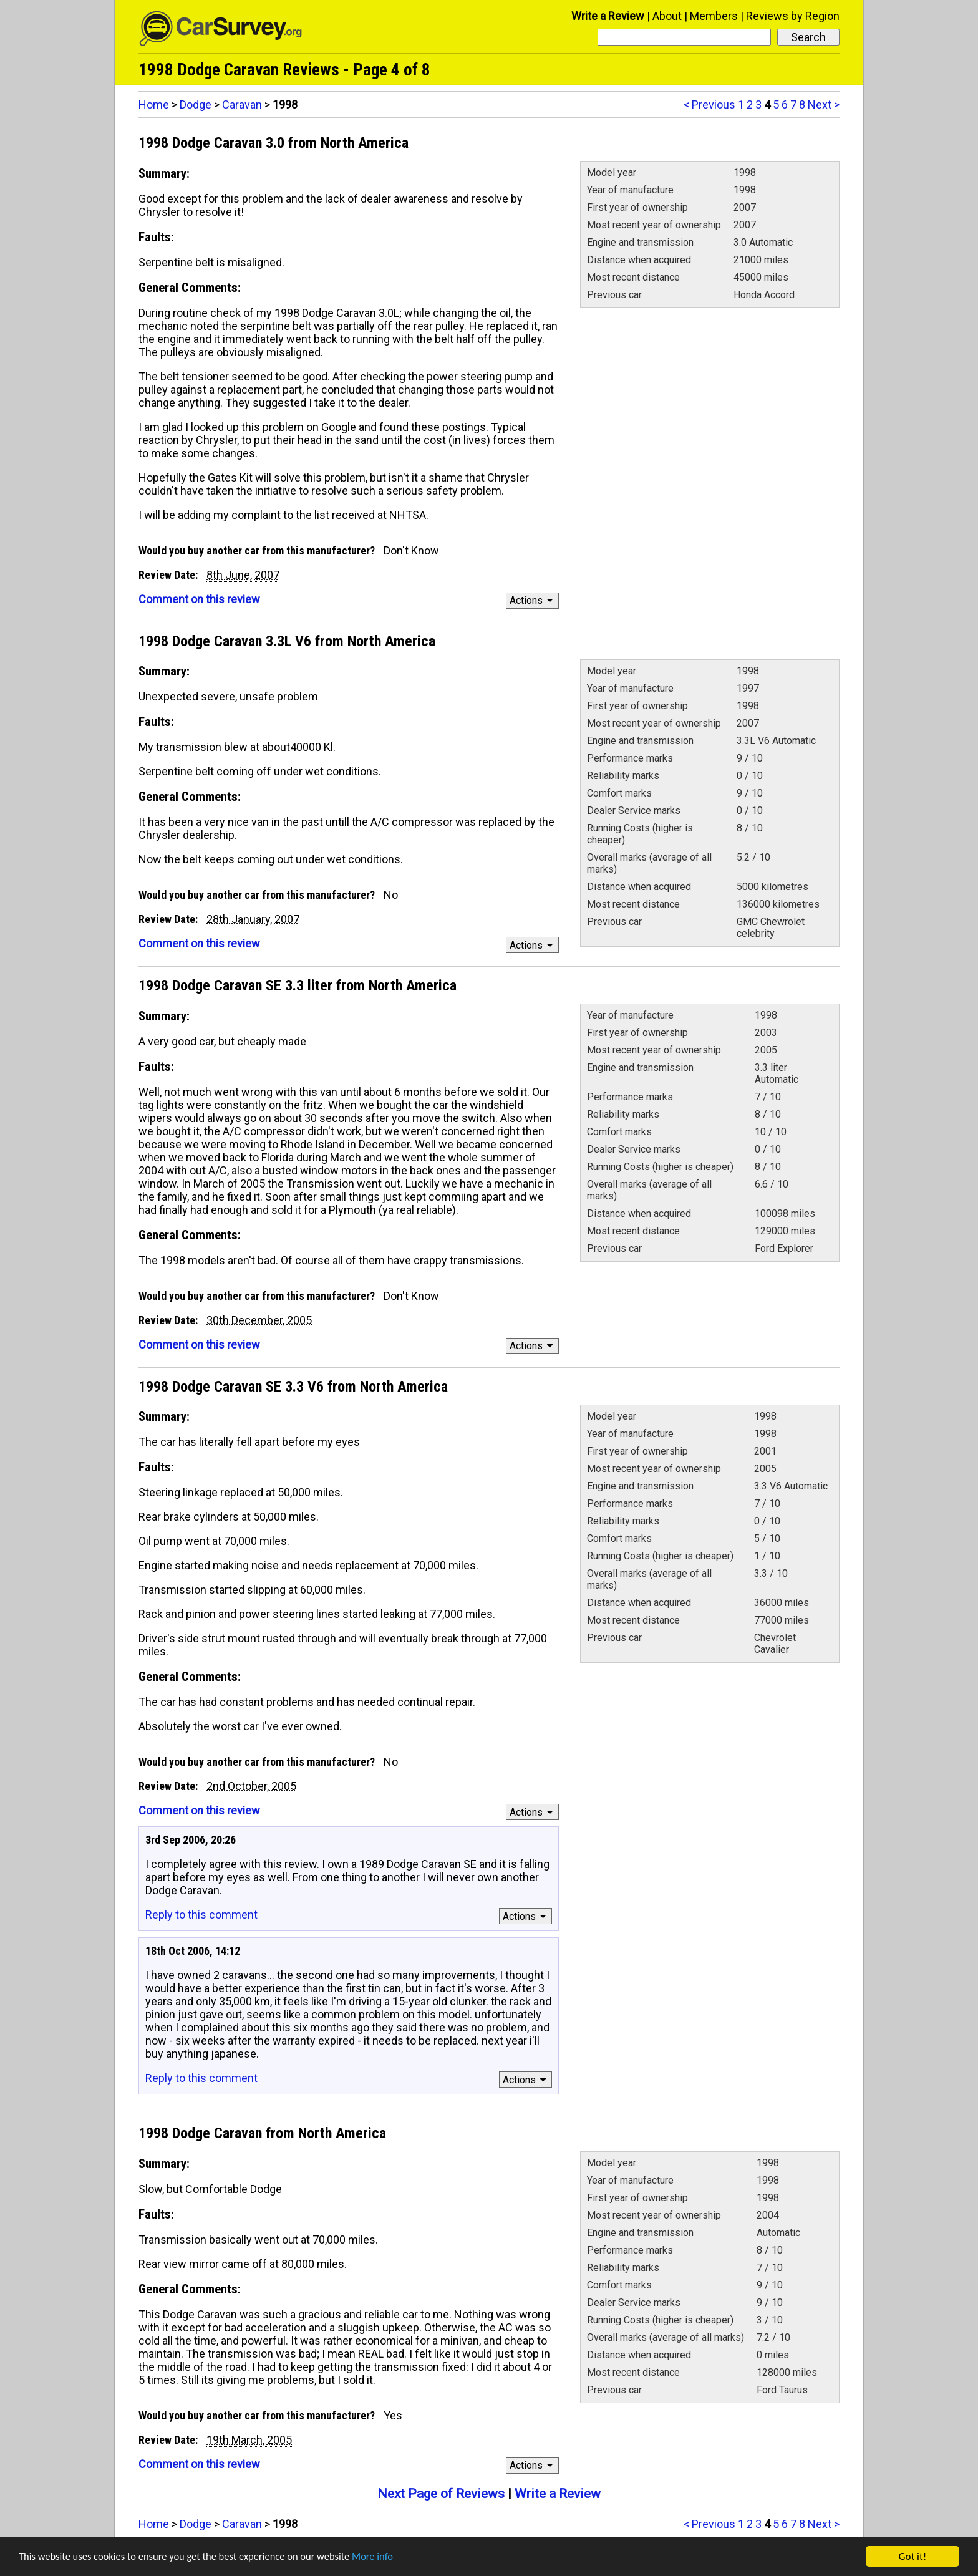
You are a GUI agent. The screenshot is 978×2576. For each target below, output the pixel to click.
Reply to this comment (201, 1914)
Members (714, 15)
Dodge (195, 104)
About (667, 15)
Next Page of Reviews (441, 2493)
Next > (824, 104)
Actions (533, 600)
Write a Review (607, 15)
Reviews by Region (793, 15)
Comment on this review (199, 599)
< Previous (709, 104)
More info (383, 2557)
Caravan (242, 104)
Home (153, 104)
